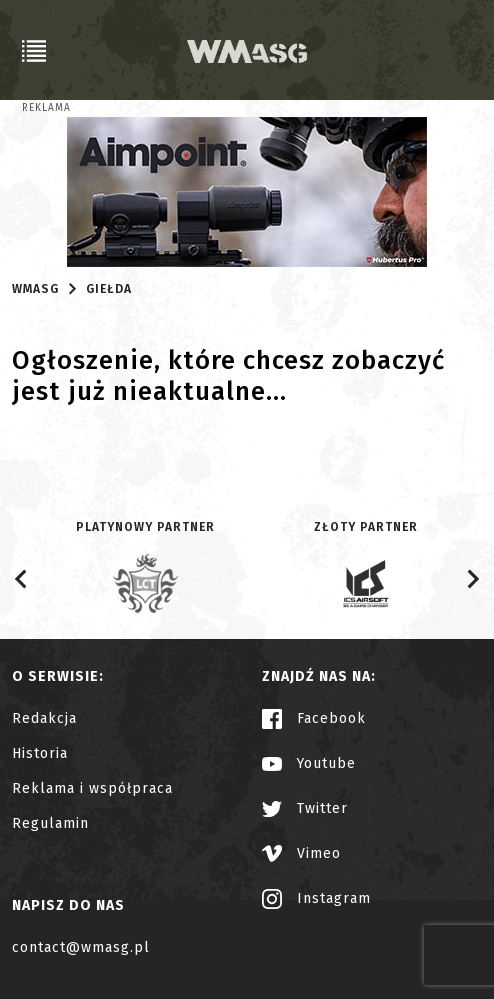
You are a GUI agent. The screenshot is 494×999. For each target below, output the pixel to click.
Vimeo (301, 853)
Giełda (109, 289)
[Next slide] (472, 579)
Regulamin (50, 823)
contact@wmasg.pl (81, 947)
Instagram (316, 898)
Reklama (46, 108)
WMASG (35, 289)
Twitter (305, 808)
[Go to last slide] (22, 579)
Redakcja (44, 718)
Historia (40, 753)
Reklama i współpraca (92, 788)
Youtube (309, 763)
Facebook (314, 718)
